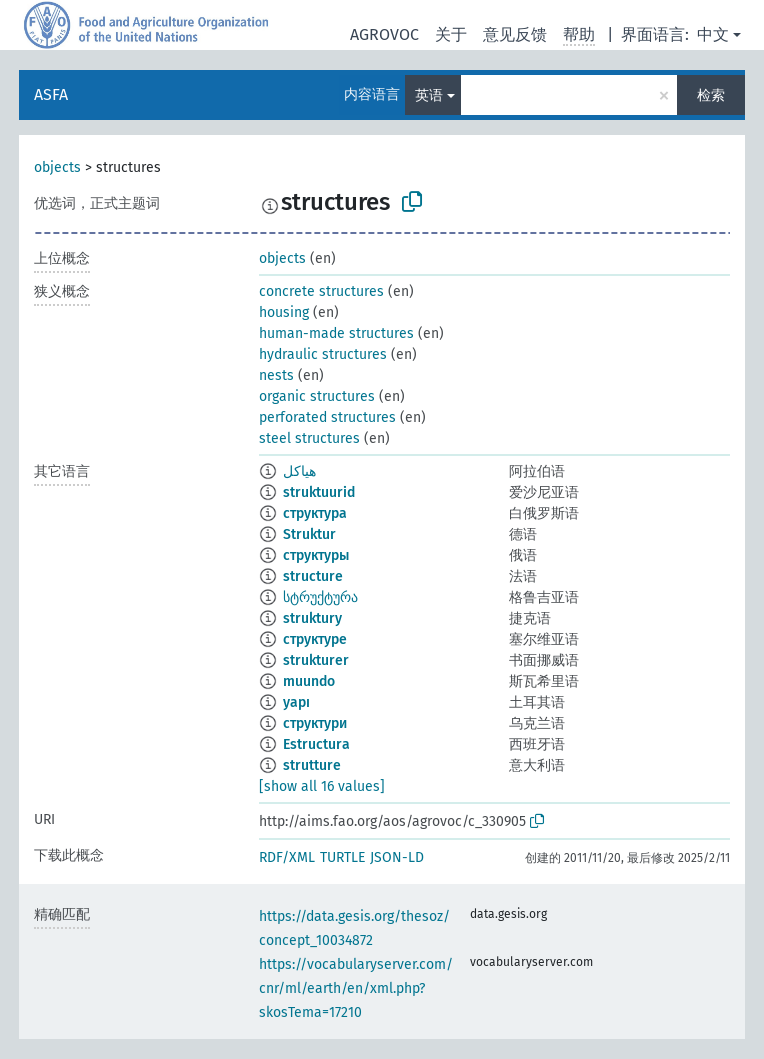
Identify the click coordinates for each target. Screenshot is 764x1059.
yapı (296, 702)
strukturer (316, 660)
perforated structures (327, 417)
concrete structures (321, 291)
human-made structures (336, 333)
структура (315, 513)
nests (276, 375)
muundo (309, 681)
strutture (312, 765)
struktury (312, 618)
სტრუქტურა (320, 597)
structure (313, 576)
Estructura (316, 744)
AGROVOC (384, 34)
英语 (429, 95)
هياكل (299, 471)
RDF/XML (287, 857)
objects (57, 167)
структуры (316, 555)
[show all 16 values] (322, 786)
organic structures (317, 396)
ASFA (51, 94)
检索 (711, 95)
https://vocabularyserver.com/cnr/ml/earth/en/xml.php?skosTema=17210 (356, 988)
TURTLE (342, 857)
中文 (713, 34)
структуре (315, 639)
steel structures (309, 438)
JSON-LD (397, 857)
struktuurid (319, 492)
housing (284, 312)
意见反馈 (515, 34)
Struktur (309, 534)
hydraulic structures (323, 354)
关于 (451, 34)
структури (315, 723)
